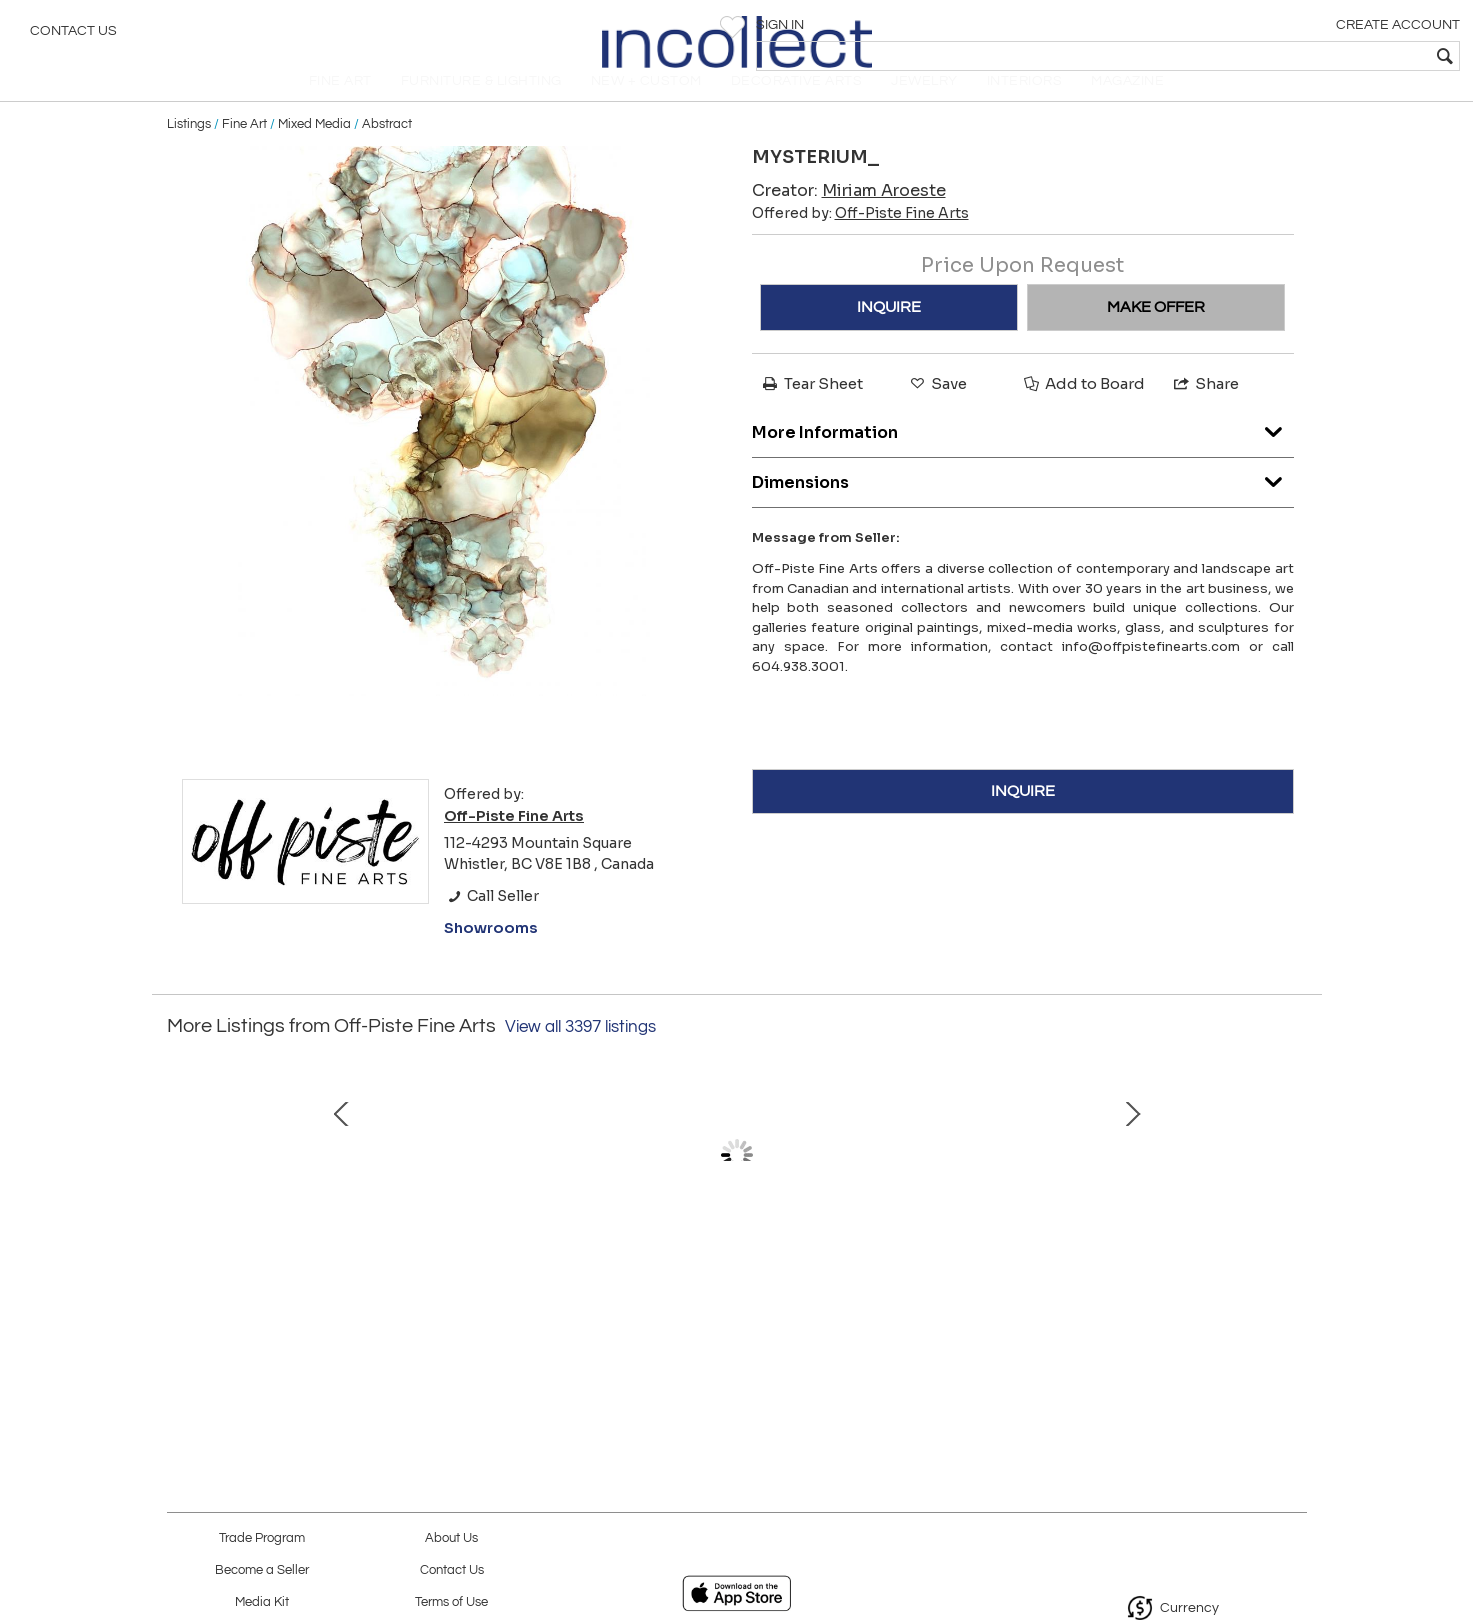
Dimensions (1023, 505)
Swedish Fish (522, 1305)
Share (1205, 411)
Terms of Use (451, 1602)
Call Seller (491, 924)
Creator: (849, 218)
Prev (182, 1214)
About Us (451, 1538)
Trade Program (262, 1538)
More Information (1023, 455)
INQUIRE (889, 335)
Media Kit (262, 1602)
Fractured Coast (732, 1305)
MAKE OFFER (1156, 335)
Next (1292, 1214)
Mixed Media (314, 152)
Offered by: (860, 241)
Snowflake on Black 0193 (311, 1305)
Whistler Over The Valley (941, 1305)
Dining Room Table (1151, 1305)
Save (937, 411)
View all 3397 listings (580, 1055)
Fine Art (244, 152)
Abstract (387, 152)
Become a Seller (262, 1570)
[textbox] (1313, 56)
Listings (189, 152)
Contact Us (73, 35)
